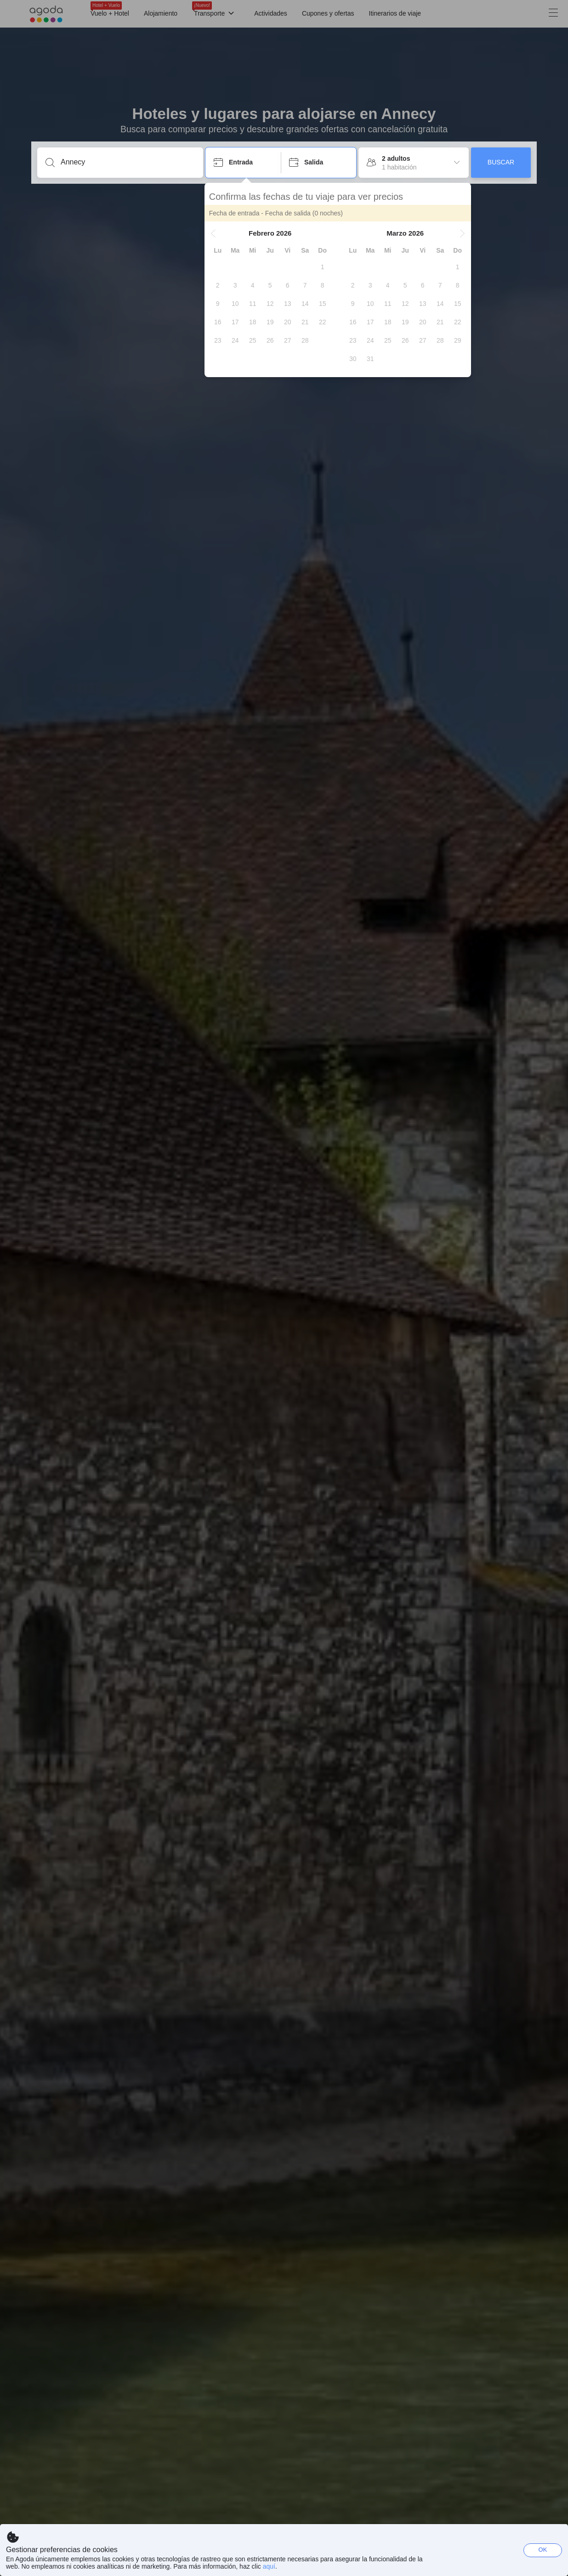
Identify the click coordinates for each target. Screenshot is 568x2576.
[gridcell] (323, 267)
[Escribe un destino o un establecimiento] (127, 162)
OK (543, 2549)
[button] (214, 233)
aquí (269, 2566)
